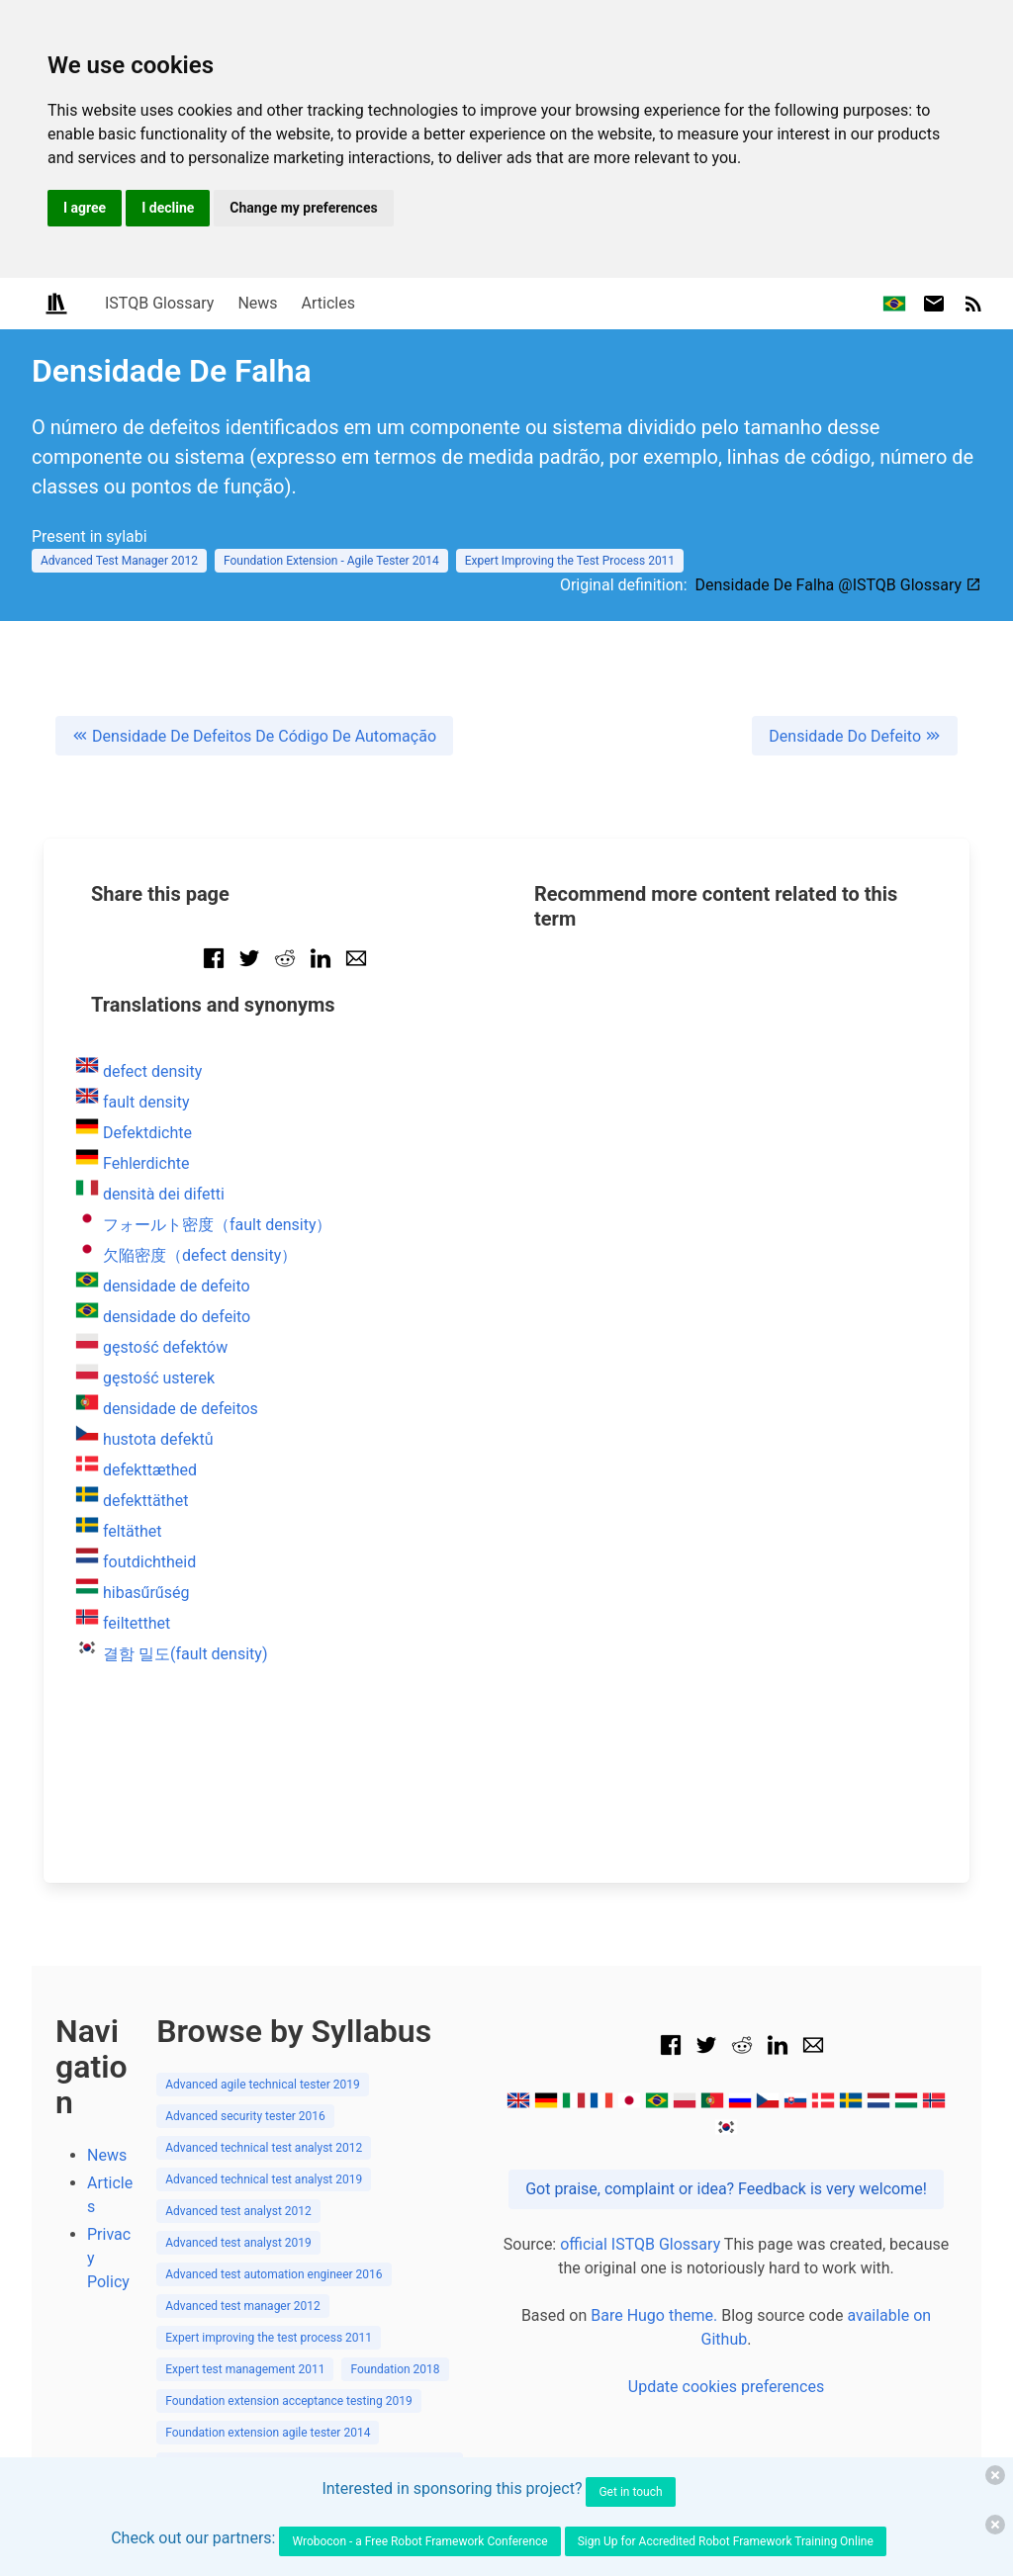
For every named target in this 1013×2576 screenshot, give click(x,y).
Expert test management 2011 (244, 2184)
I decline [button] (167, 208)
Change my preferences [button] (303, 208)
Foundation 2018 (394, 2184)
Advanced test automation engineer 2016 (273, 2089)
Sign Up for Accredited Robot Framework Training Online (726, 2541)
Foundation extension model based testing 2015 (292, 2374)
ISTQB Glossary (159, 303)
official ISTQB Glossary (640, 2059)
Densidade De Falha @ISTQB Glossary (837, 585)
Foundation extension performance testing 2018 (291, 2406)
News (257, 303)
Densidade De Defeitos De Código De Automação (254, 736)
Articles (328, 303)
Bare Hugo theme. (654, 2130)
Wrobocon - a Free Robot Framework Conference (419, 2541)
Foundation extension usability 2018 (260, 2437)
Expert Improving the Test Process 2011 (570, 561)
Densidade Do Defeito (855, 736)
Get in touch (630, 2492)
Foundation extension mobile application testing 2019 (306, 2343)
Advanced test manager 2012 (243, 2121)
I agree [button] (84, 208)
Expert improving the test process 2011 (268, 2153)
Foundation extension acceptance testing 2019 (289, 2216)
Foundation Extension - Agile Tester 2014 (331, 561)
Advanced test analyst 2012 (238, 2026)
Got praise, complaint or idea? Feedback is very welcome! (726, 2004)
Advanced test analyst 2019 (238, 2058)
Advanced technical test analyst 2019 (263, 1994)
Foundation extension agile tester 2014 (267, 2248)
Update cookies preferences (726, 2201)
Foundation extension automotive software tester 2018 (309, 2279)
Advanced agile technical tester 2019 (262, 1900)
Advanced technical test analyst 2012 (263, 1963)
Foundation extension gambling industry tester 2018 (302, 2311)
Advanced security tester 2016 (245, 1931)
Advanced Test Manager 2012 (119, 561)
